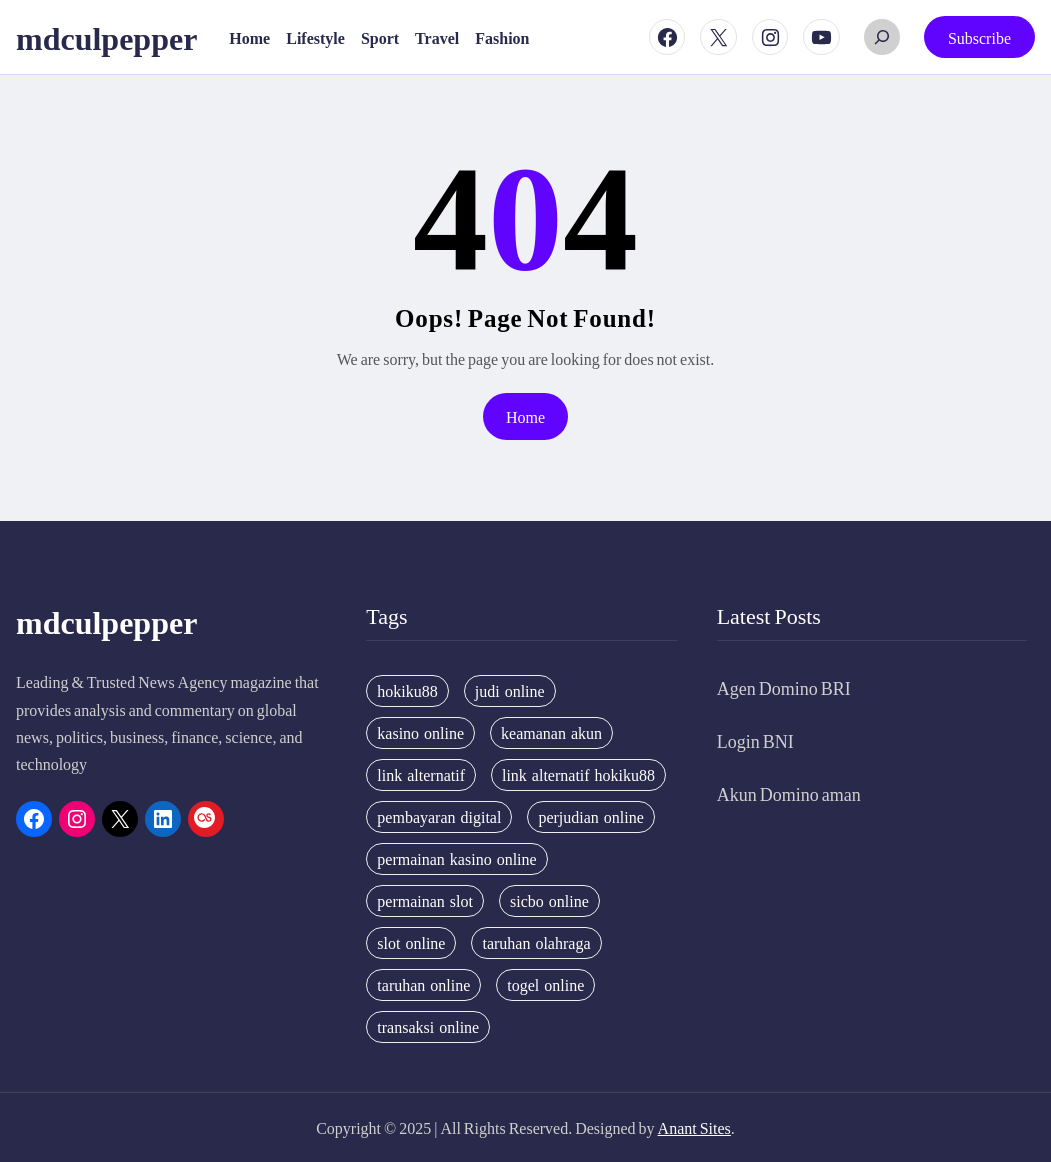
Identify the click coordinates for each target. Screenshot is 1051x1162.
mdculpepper (106, 37)
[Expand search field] (882, 37)
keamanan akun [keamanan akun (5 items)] (551, 733)
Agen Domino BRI (784, 687)
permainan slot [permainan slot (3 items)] (425, 901)
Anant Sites (694, 1127)
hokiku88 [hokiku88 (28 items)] (407, 691)
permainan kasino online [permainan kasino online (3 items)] (456, 859)
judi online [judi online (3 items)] (510, 691)
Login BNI (755, 740)
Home (525, 416)
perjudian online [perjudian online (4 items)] (590, 817)
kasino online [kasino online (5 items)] (420, 733)
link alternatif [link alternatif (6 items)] (421, 775)
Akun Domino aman (789, 793)
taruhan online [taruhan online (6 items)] (423, 985)
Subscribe (979, 37)
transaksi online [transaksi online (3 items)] (428, 1027)
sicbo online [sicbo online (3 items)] (549, 901)
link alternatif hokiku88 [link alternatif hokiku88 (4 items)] (578, 775)
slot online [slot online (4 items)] (411, 943)
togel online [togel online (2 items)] (545, 985)
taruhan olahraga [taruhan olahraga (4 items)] (536, 943)
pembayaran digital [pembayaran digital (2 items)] (439, 817)
